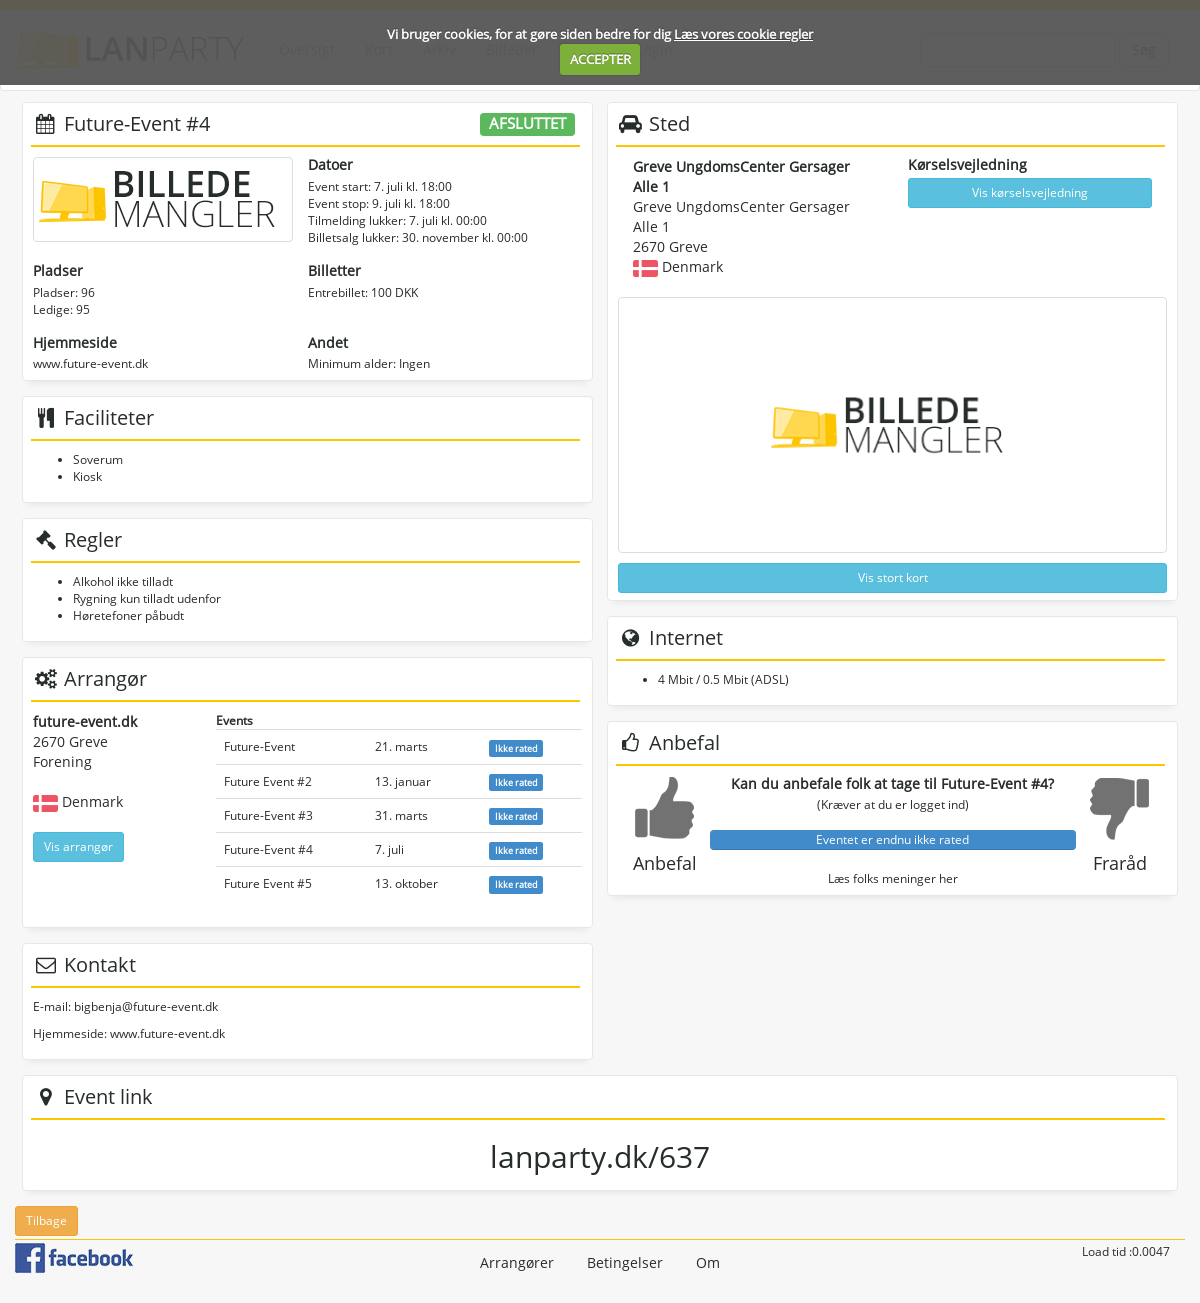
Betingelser (625, 1262)
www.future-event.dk (90, 363)
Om (708, 1262)
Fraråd (1120, 863)
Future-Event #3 (268, 815)
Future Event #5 (268, 883)
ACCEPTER (600, 59)
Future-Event (259, 746)
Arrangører (517, 1262)
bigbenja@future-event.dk (146, 1006)
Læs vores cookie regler (743, 34)
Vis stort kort (893, 577)
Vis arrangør (78, 846)
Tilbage (46, 1220)
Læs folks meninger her (893, 878)
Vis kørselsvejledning (1030, 192)
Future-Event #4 (268, 849)
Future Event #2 (268, 781)
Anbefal (665, 863)
